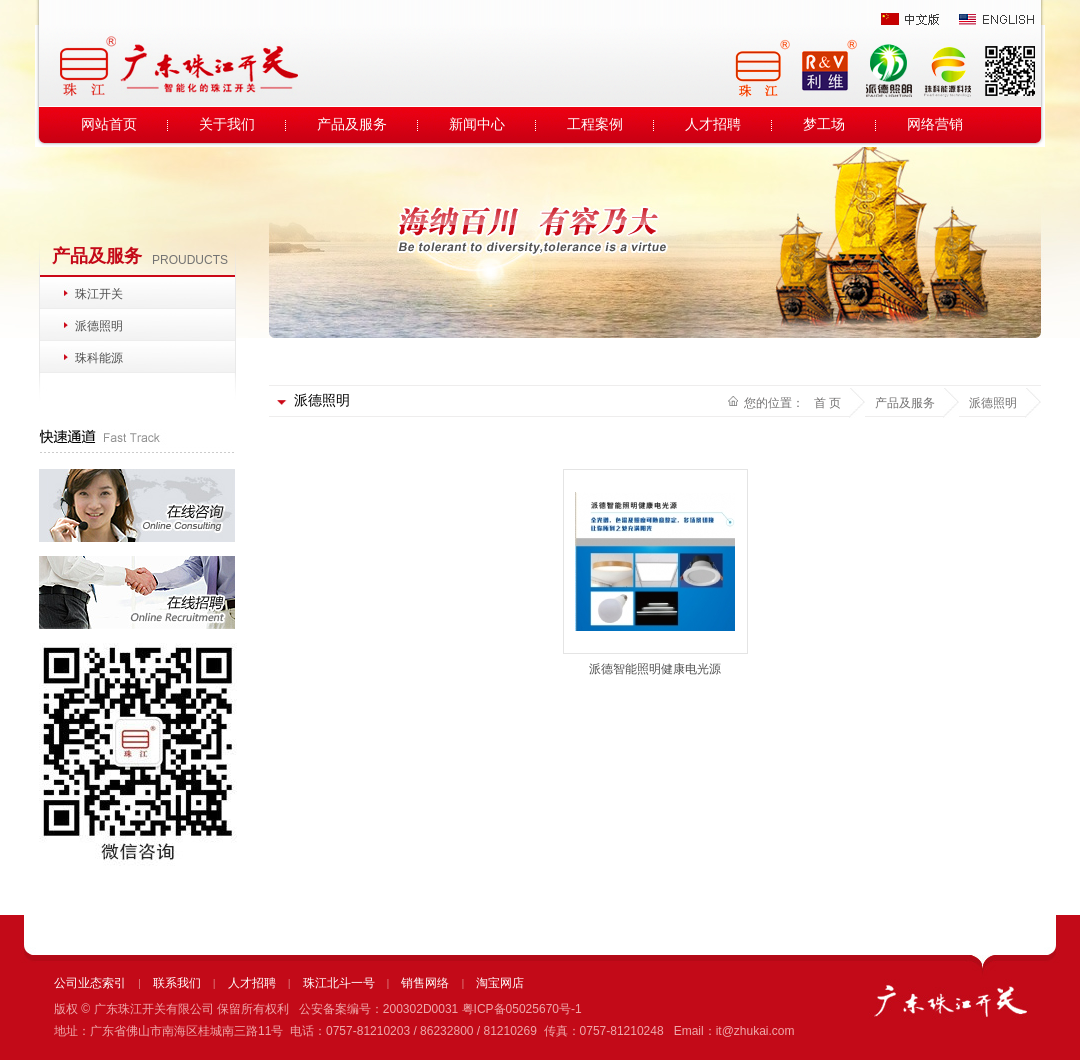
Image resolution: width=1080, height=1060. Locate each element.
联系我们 (177, 983)
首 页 (827, 403)
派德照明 (99, 326)
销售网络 (425, 983)
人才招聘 (713, 124)
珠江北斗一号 (339, 983)
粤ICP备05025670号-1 (522, 1009)
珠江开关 (99, 294)
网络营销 (935, 124)
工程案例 (595, 124)
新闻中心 (477, 124)
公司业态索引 (90, 983)
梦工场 (824, 124)
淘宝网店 (500, 983)
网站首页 (109, 124)
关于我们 (227, 124)
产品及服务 (352, 124)
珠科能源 (99, 358)
